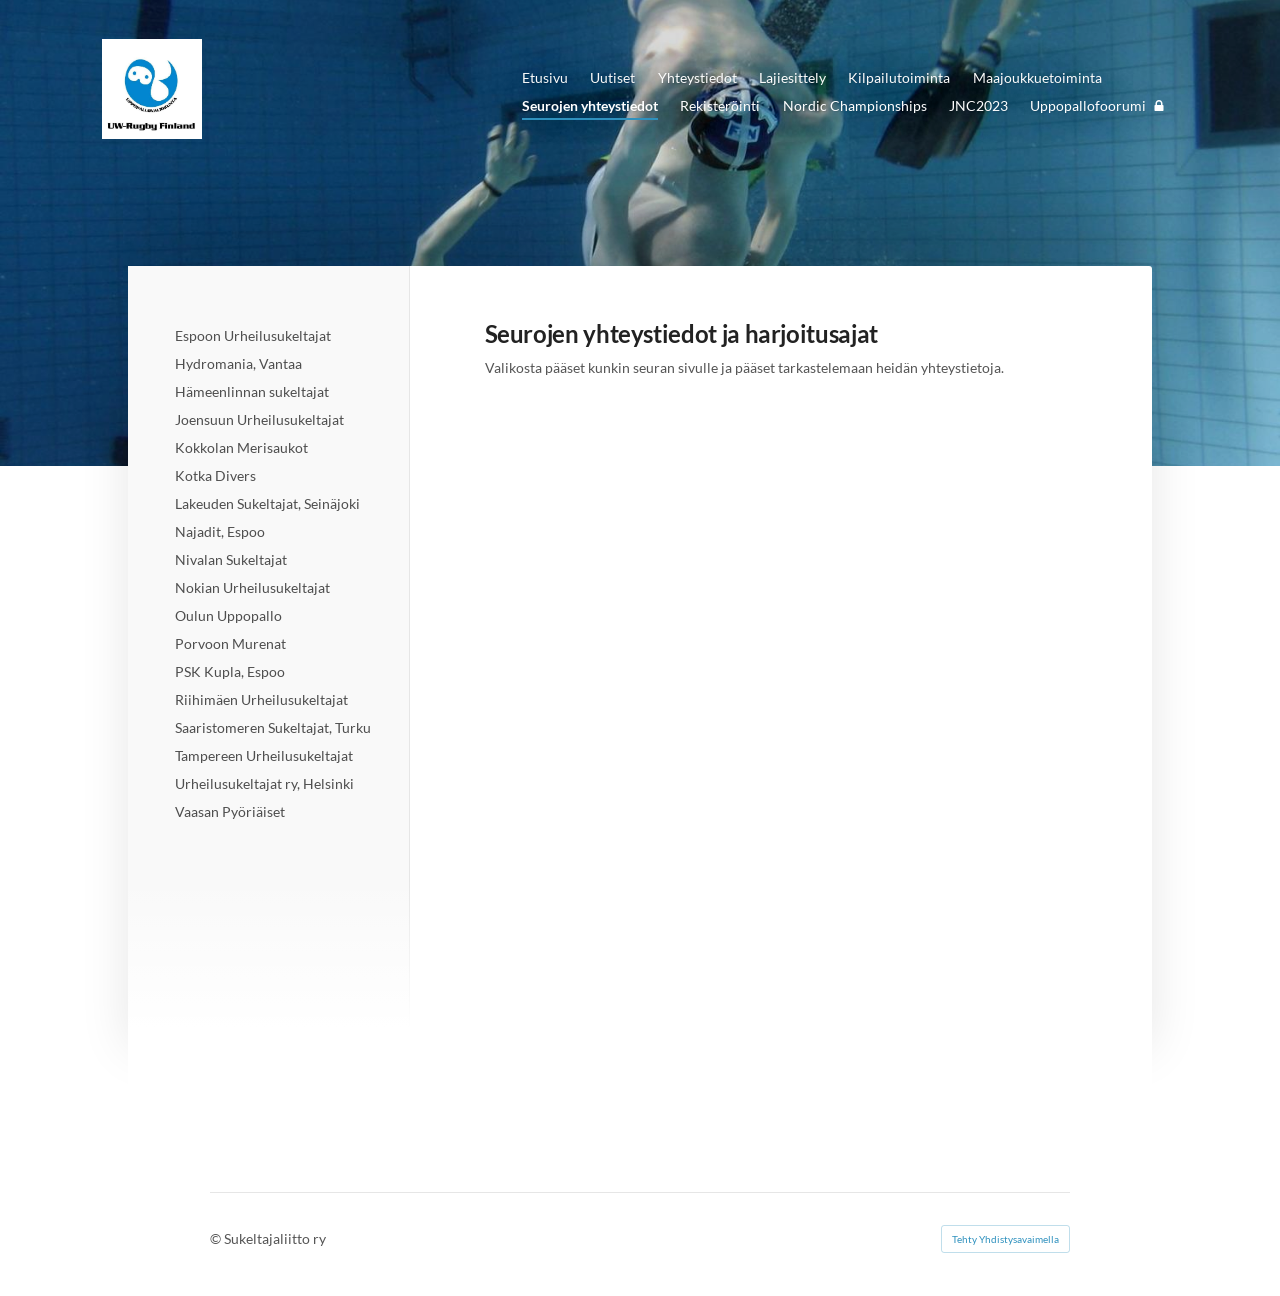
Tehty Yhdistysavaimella (1005, 1239)
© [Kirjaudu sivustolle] (217, 1238)
